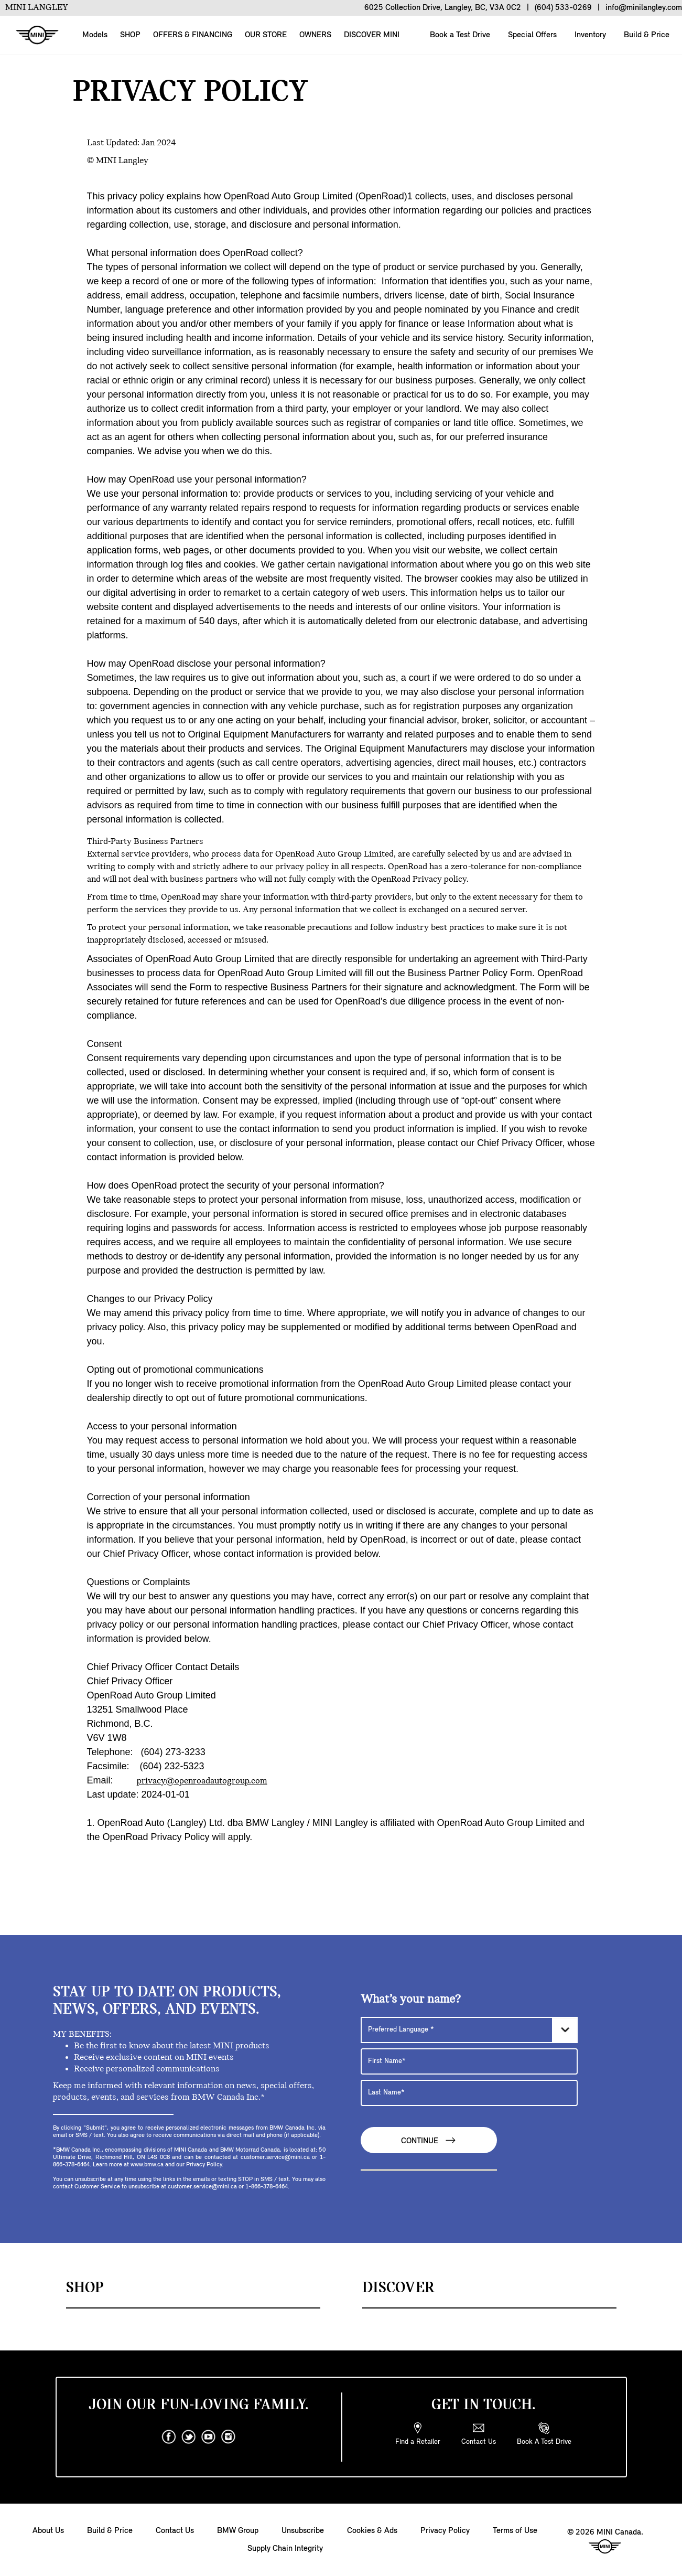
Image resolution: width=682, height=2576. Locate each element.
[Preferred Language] (469, 2030)
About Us (48, 2531)
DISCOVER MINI (371, 35)
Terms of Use (515, 2531)
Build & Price (645, 35)
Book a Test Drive (459, 35)
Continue (429, 2140)
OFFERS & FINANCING (192, 35)
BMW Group (237, 2531)
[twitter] (188, 2437)
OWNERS (315, 35)
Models (94, 35)
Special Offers (531, 35)
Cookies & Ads (372, 2531)
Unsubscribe (303, 2531)
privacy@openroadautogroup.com (202, 1781)
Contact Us (175, 2531)
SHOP (130, 35)
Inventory (589, 35)
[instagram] (228, 2437)
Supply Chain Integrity (285, 2549)
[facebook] (168, 2437)
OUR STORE (266, 35)
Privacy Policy (445, 2531)
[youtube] (208, 2437)
